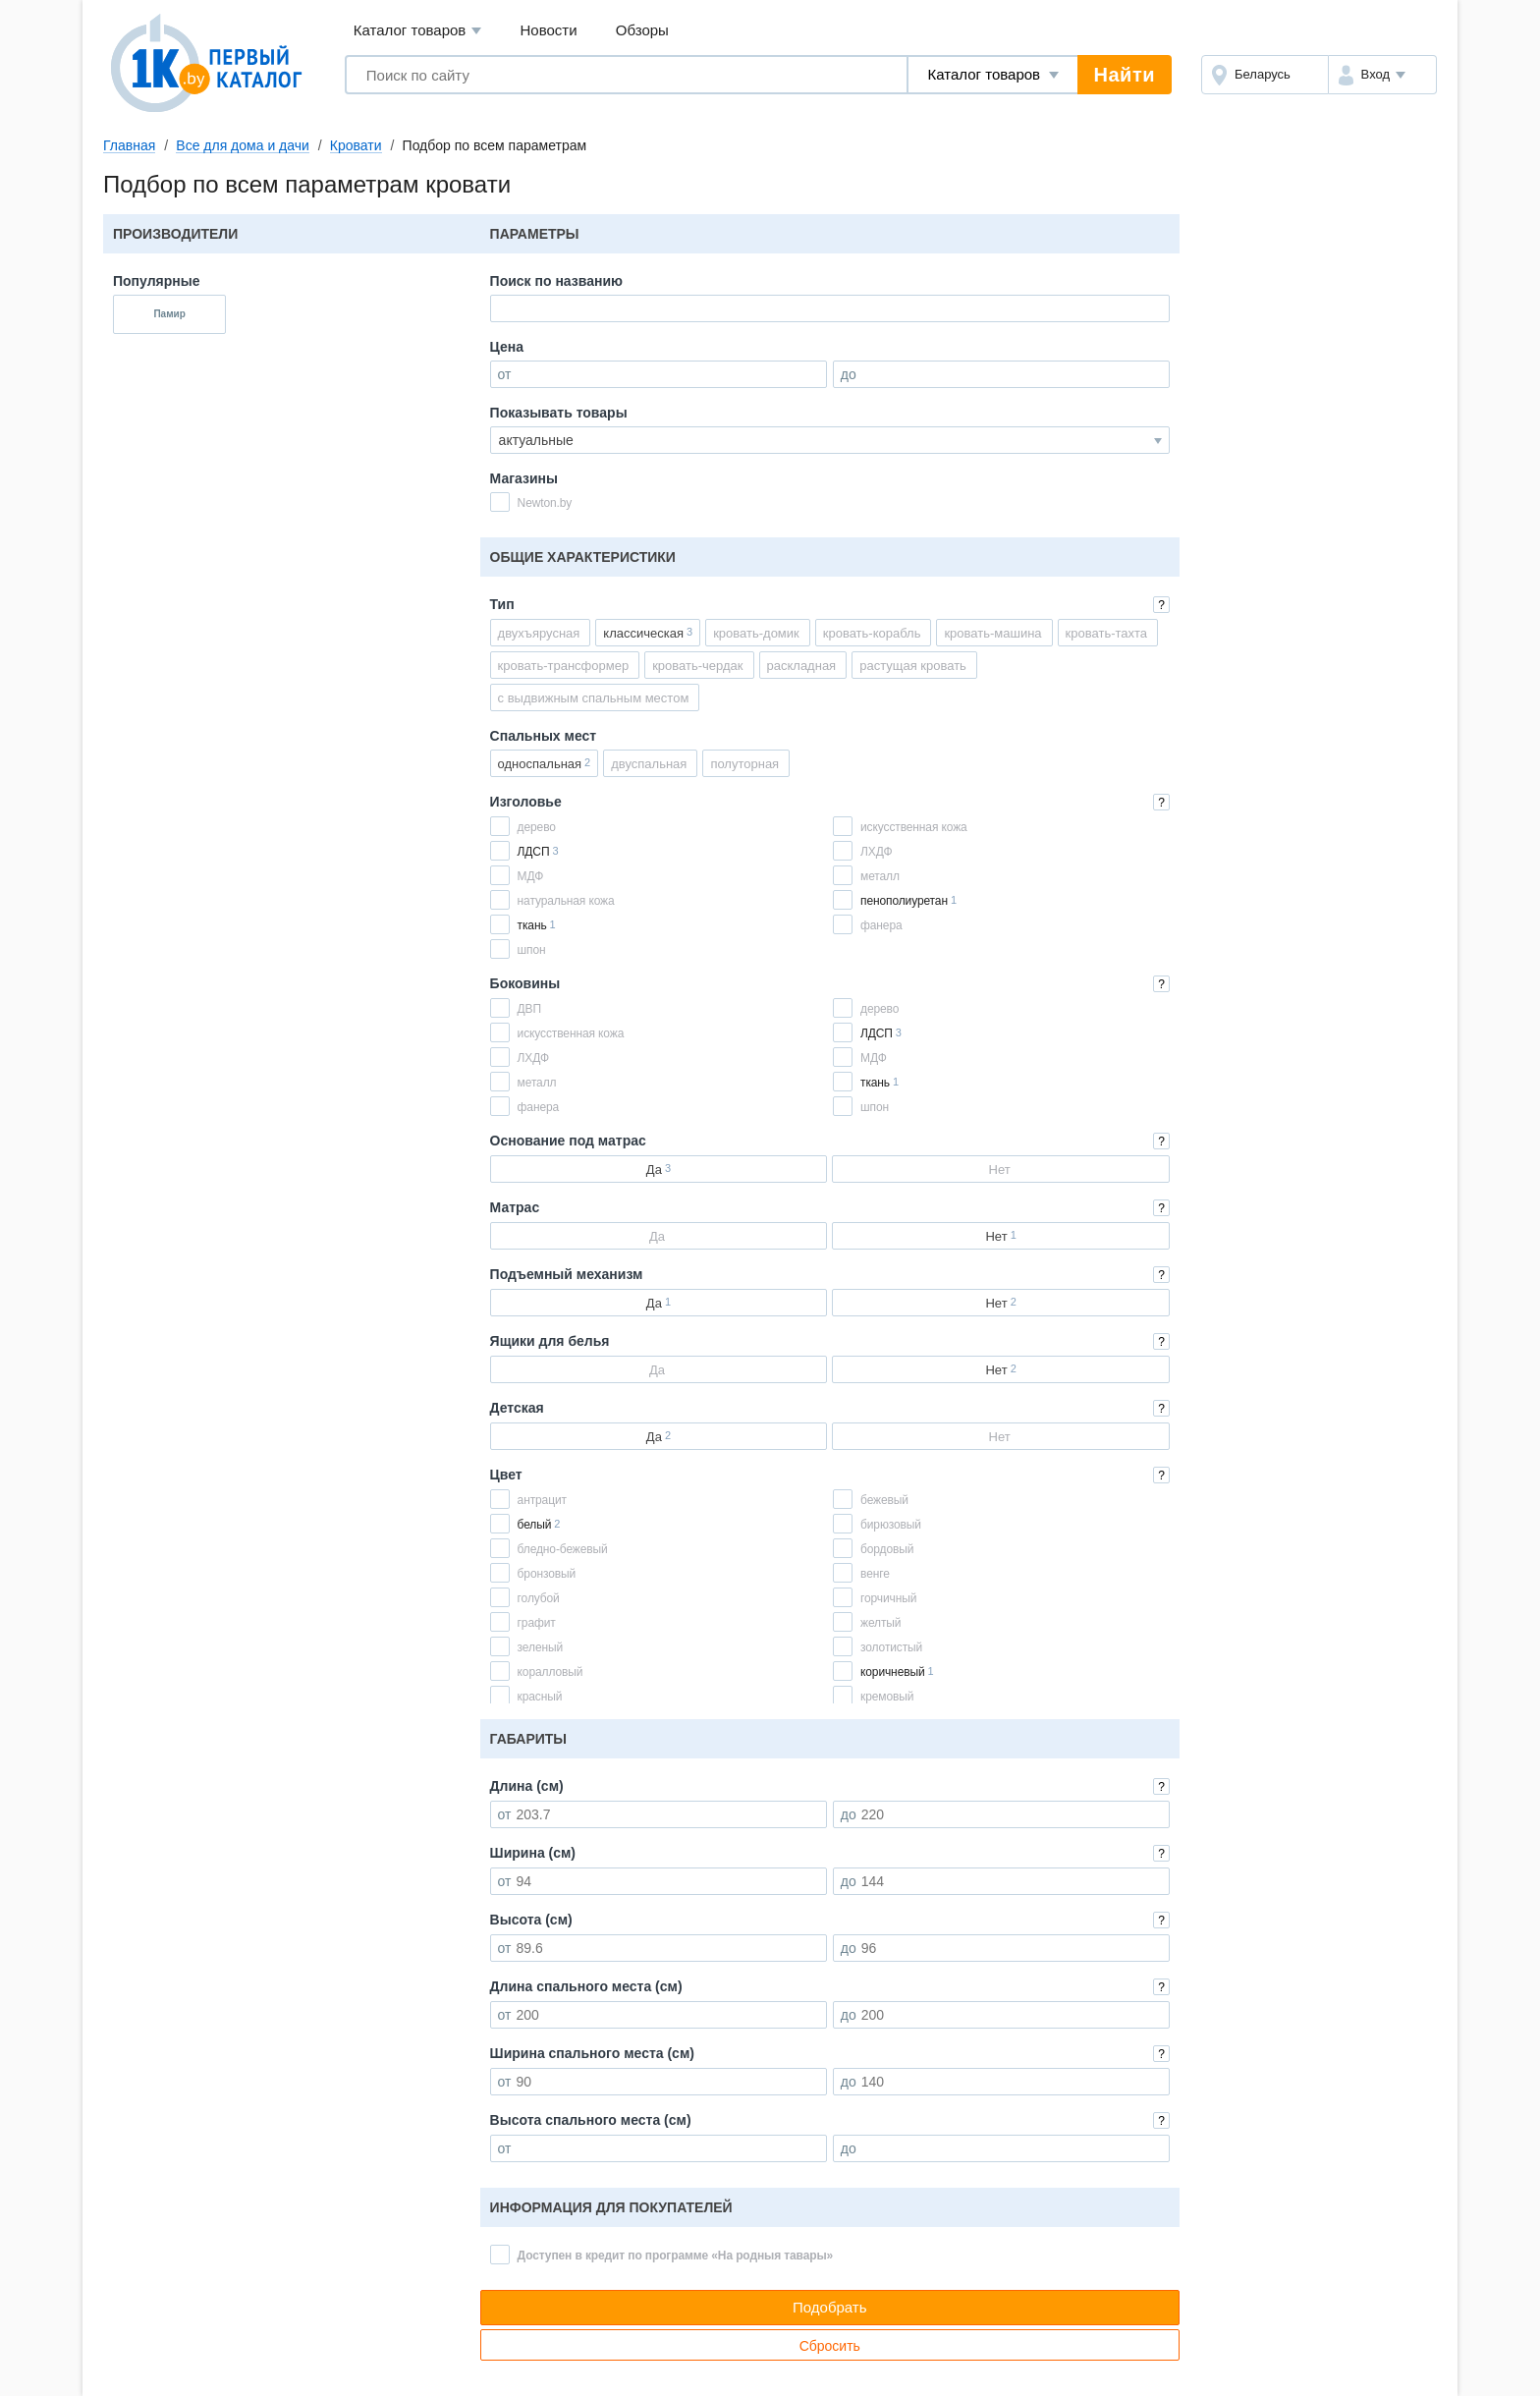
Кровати (356, 145)
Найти (1124, 74)
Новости (549, 30)
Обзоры (642, 30)
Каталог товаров (418, 31)
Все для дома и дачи (242, 145)
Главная (129, 145)
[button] (1382, 74)
